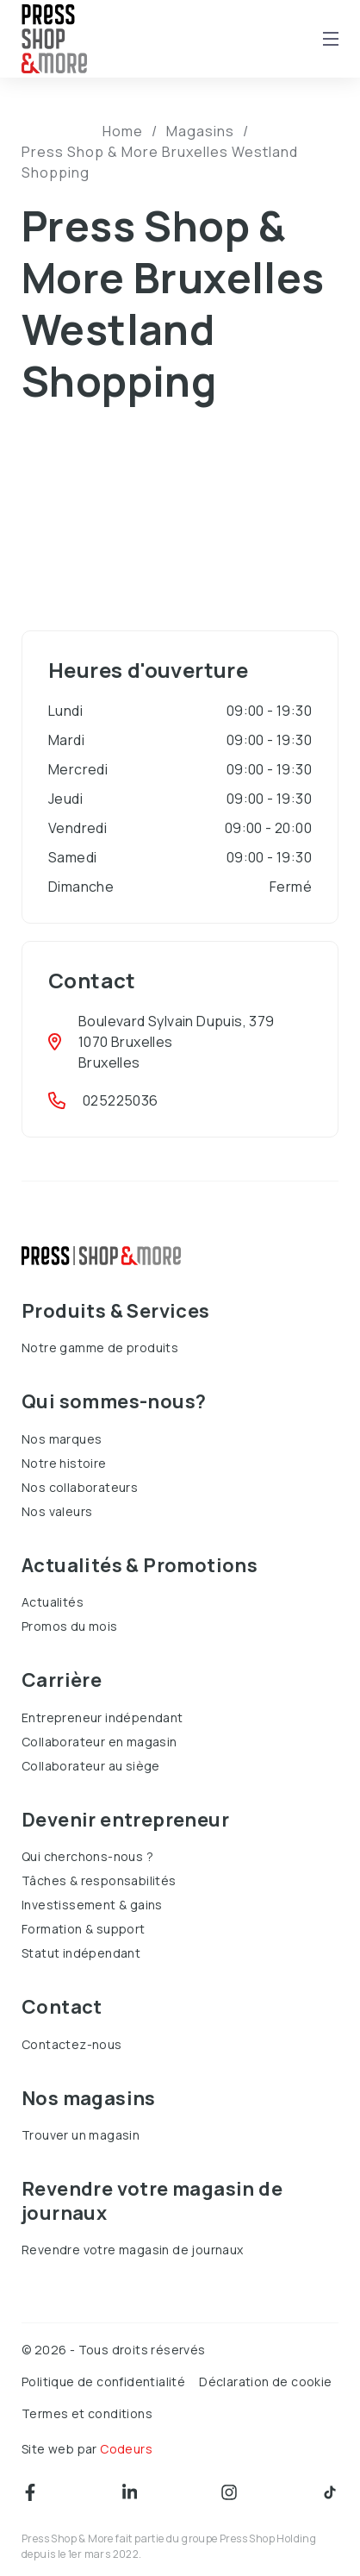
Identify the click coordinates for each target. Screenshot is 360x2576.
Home (122, 131)
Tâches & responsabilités (99, 1880)
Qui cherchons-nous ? (87, 1856)
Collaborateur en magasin (99, 1741)
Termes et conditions (87, 2413)
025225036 (120, 1100)
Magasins (200, 131)
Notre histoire (64, 1463)
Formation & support (84, 1929)
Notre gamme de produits (100, 1347)
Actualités (53, 1602)
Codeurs (126, 2449)
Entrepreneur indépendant (102, 1717)
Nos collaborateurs (80, 1487)
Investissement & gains (92, 1904)
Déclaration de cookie (265, 2381)
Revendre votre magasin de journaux (133, 2249)
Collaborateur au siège (91, 1766)
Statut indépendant (81, 1953)
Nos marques (62, 1439)
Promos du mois (70, 1626)
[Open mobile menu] (330, 39)
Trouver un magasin (81, 2135)
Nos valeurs (57, 1511)
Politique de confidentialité (103, 2381)
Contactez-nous (72, 2044)
